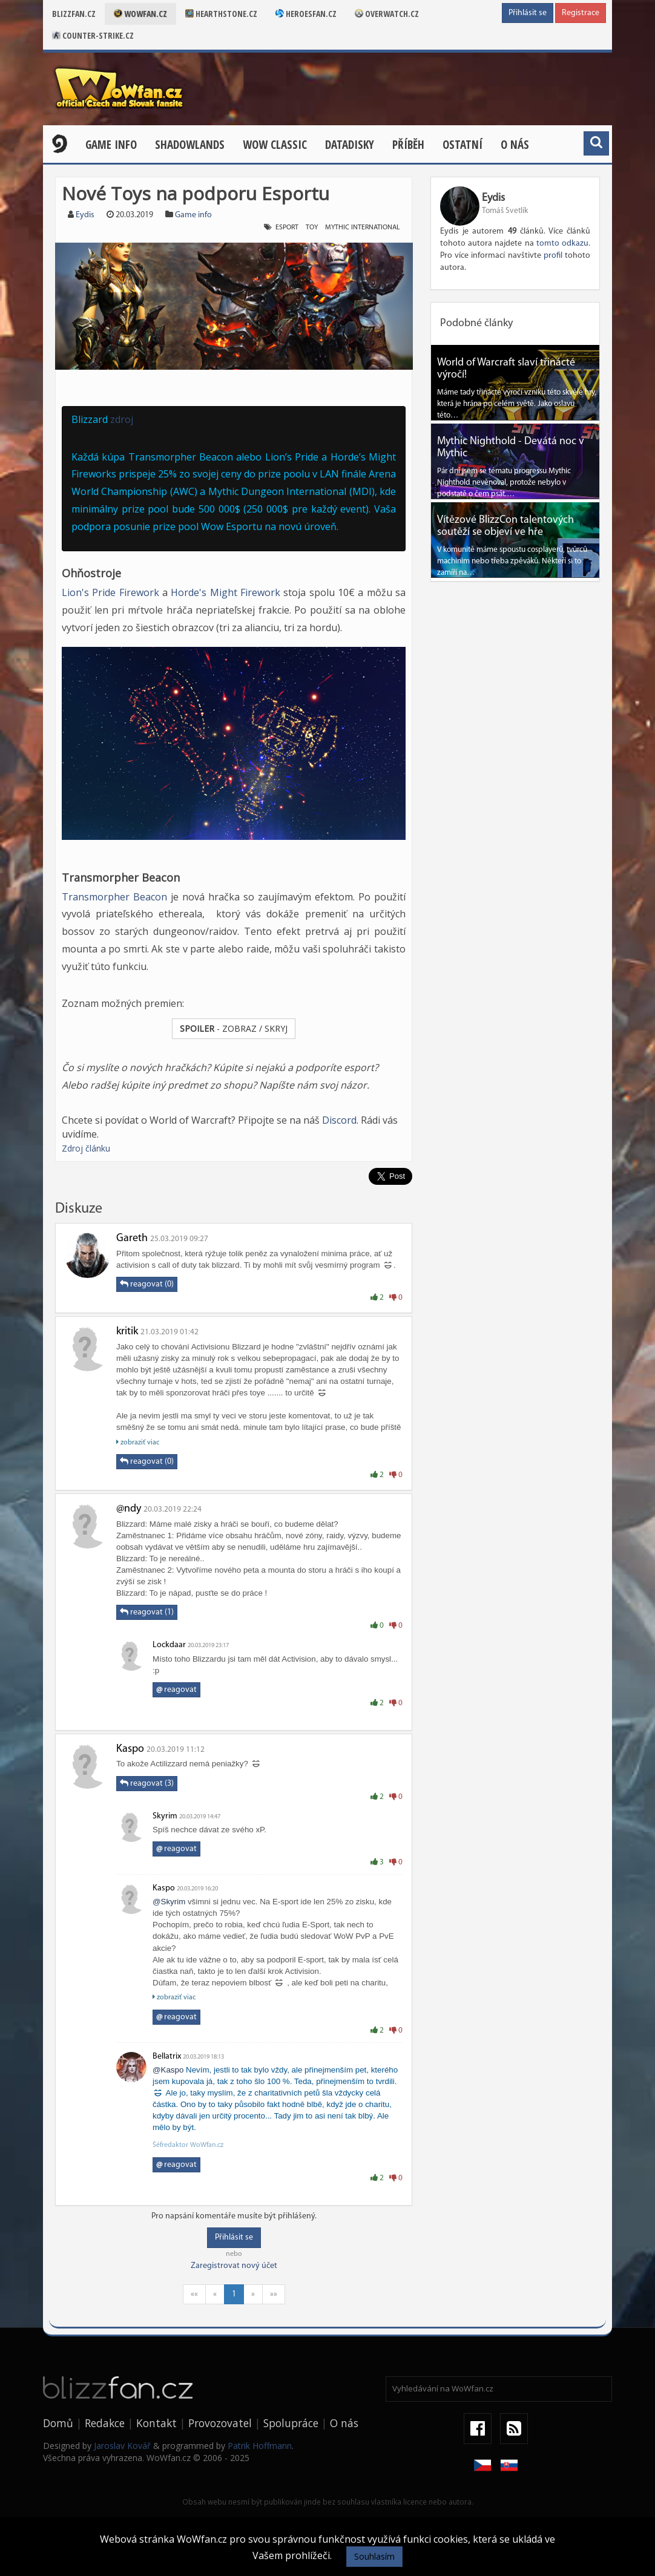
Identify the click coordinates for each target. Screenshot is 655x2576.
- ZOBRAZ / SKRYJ (234, 1028)
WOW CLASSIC (275, 144)
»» (273, 2294)
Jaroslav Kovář (122, 2445)
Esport (286, 227)
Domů (58, 2423)
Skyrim (165, 1816)
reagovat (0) (147, 1284)
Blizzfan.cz (74, 13)
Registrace (580, 13)
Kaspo (130, 1749)
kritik (127, 1331)
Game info (193, 215)
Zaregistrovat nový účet (234, 2265)
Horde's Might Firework (225, 592)
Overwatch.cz (387, 13)
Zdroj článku (86, 1148)
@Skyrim (169, 1901)
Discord (339, 1120)
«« (194, 2294)
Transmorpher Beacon (114, 896)
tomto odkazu (562, 243)
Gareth (132, 1238)
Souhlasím (374, 2556)
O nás (515, 144)
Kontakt (156, 2423)
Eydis (85, 215)
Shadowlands (190, 144)
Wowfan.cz (140, 13)
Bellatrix (167, 2056)
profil (553, 255)
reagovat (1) (147, 1612)
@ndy (128, 1509)
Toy (312, 227)
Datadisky (349, 144)
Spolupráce (290, 2423)
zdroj (121, 419)
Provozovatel (220, 2423)
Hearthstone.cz (221, 13)
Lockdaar (169, 1645)
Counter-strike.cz (93, 35)
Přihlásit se (528, 13)
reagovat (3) (147, 1783)
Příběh (408, 144)
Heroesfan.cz (306, 13)
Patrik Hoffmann (260, 2445)
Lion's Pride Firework (112, 592)
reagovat (176, 1689)
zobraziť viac (137, 1442)
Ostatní (462, 144)
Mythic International (362, 227)
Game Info (111, 144)
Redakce (105, 2423)
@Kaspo (168, 2069)
